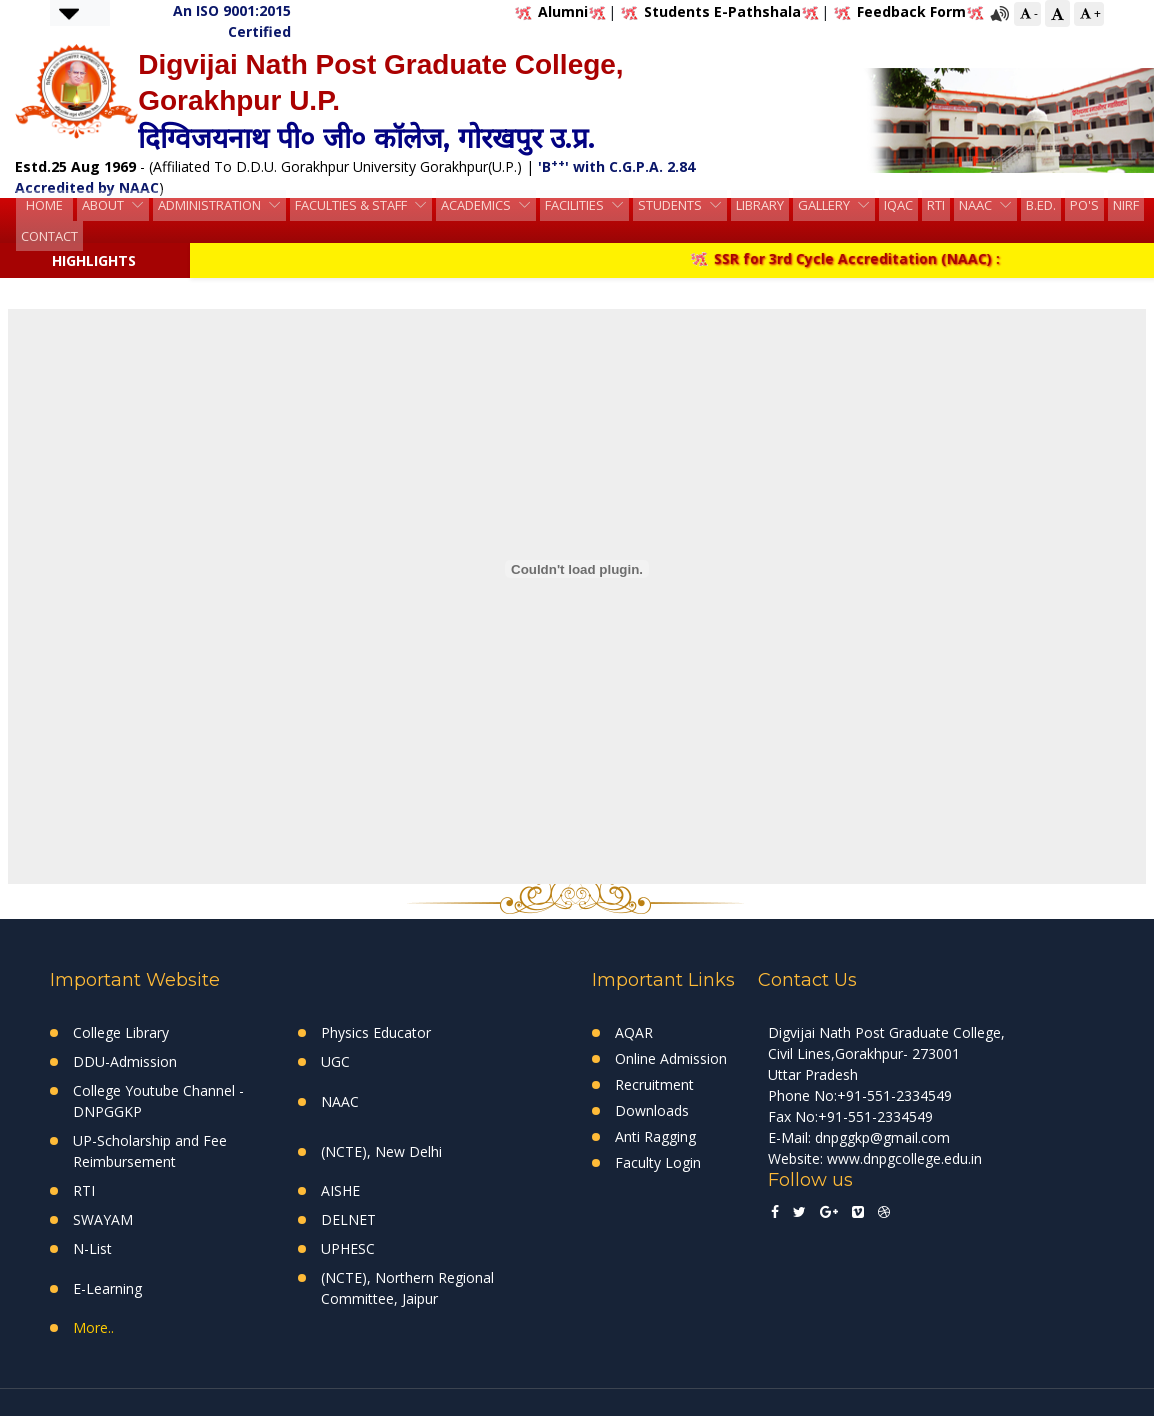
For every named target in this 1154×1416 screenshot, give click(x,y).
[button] (69, 13)
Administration (211, 207)
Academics (477, 207)
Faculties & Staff (352, 207)
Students (671, 207)
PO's (1084, 207)
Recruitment (654, 1084)
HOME (44, 207)
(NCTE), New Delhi (381, 1151)
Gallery (825, 207)
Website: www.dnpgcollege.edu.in (875, 1158)
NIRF (1126, 207)
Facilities (576, 207)
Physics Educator (376, 1032)
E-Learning (107, 1288)
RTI (936, 207)
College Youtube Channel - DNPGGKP (158, 1101)
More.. (93, 1327)
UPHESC (348, 1248)
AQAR (634, 1032)
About (104, 207)
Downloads (652, 1110)
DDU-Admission (125, 1061)
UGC (335, 1061)
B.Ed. (1041, 207)
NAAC (977, 207)
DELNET (348, 1219)
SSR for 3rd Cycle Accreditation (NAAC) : (859, 258)
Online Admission (671, 1058)
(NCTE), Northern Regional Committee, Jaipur (407, 1288)
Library (760, 207)
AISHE (340, 1190)
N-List (92, 1248)
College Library (121, 1032)
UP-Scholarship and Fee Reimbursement (150, 1151)
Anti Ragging (655, 1136)
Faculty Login (658, 1162)
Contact (49, 234)
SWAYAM (103, 1219)
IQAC (898, 207)
